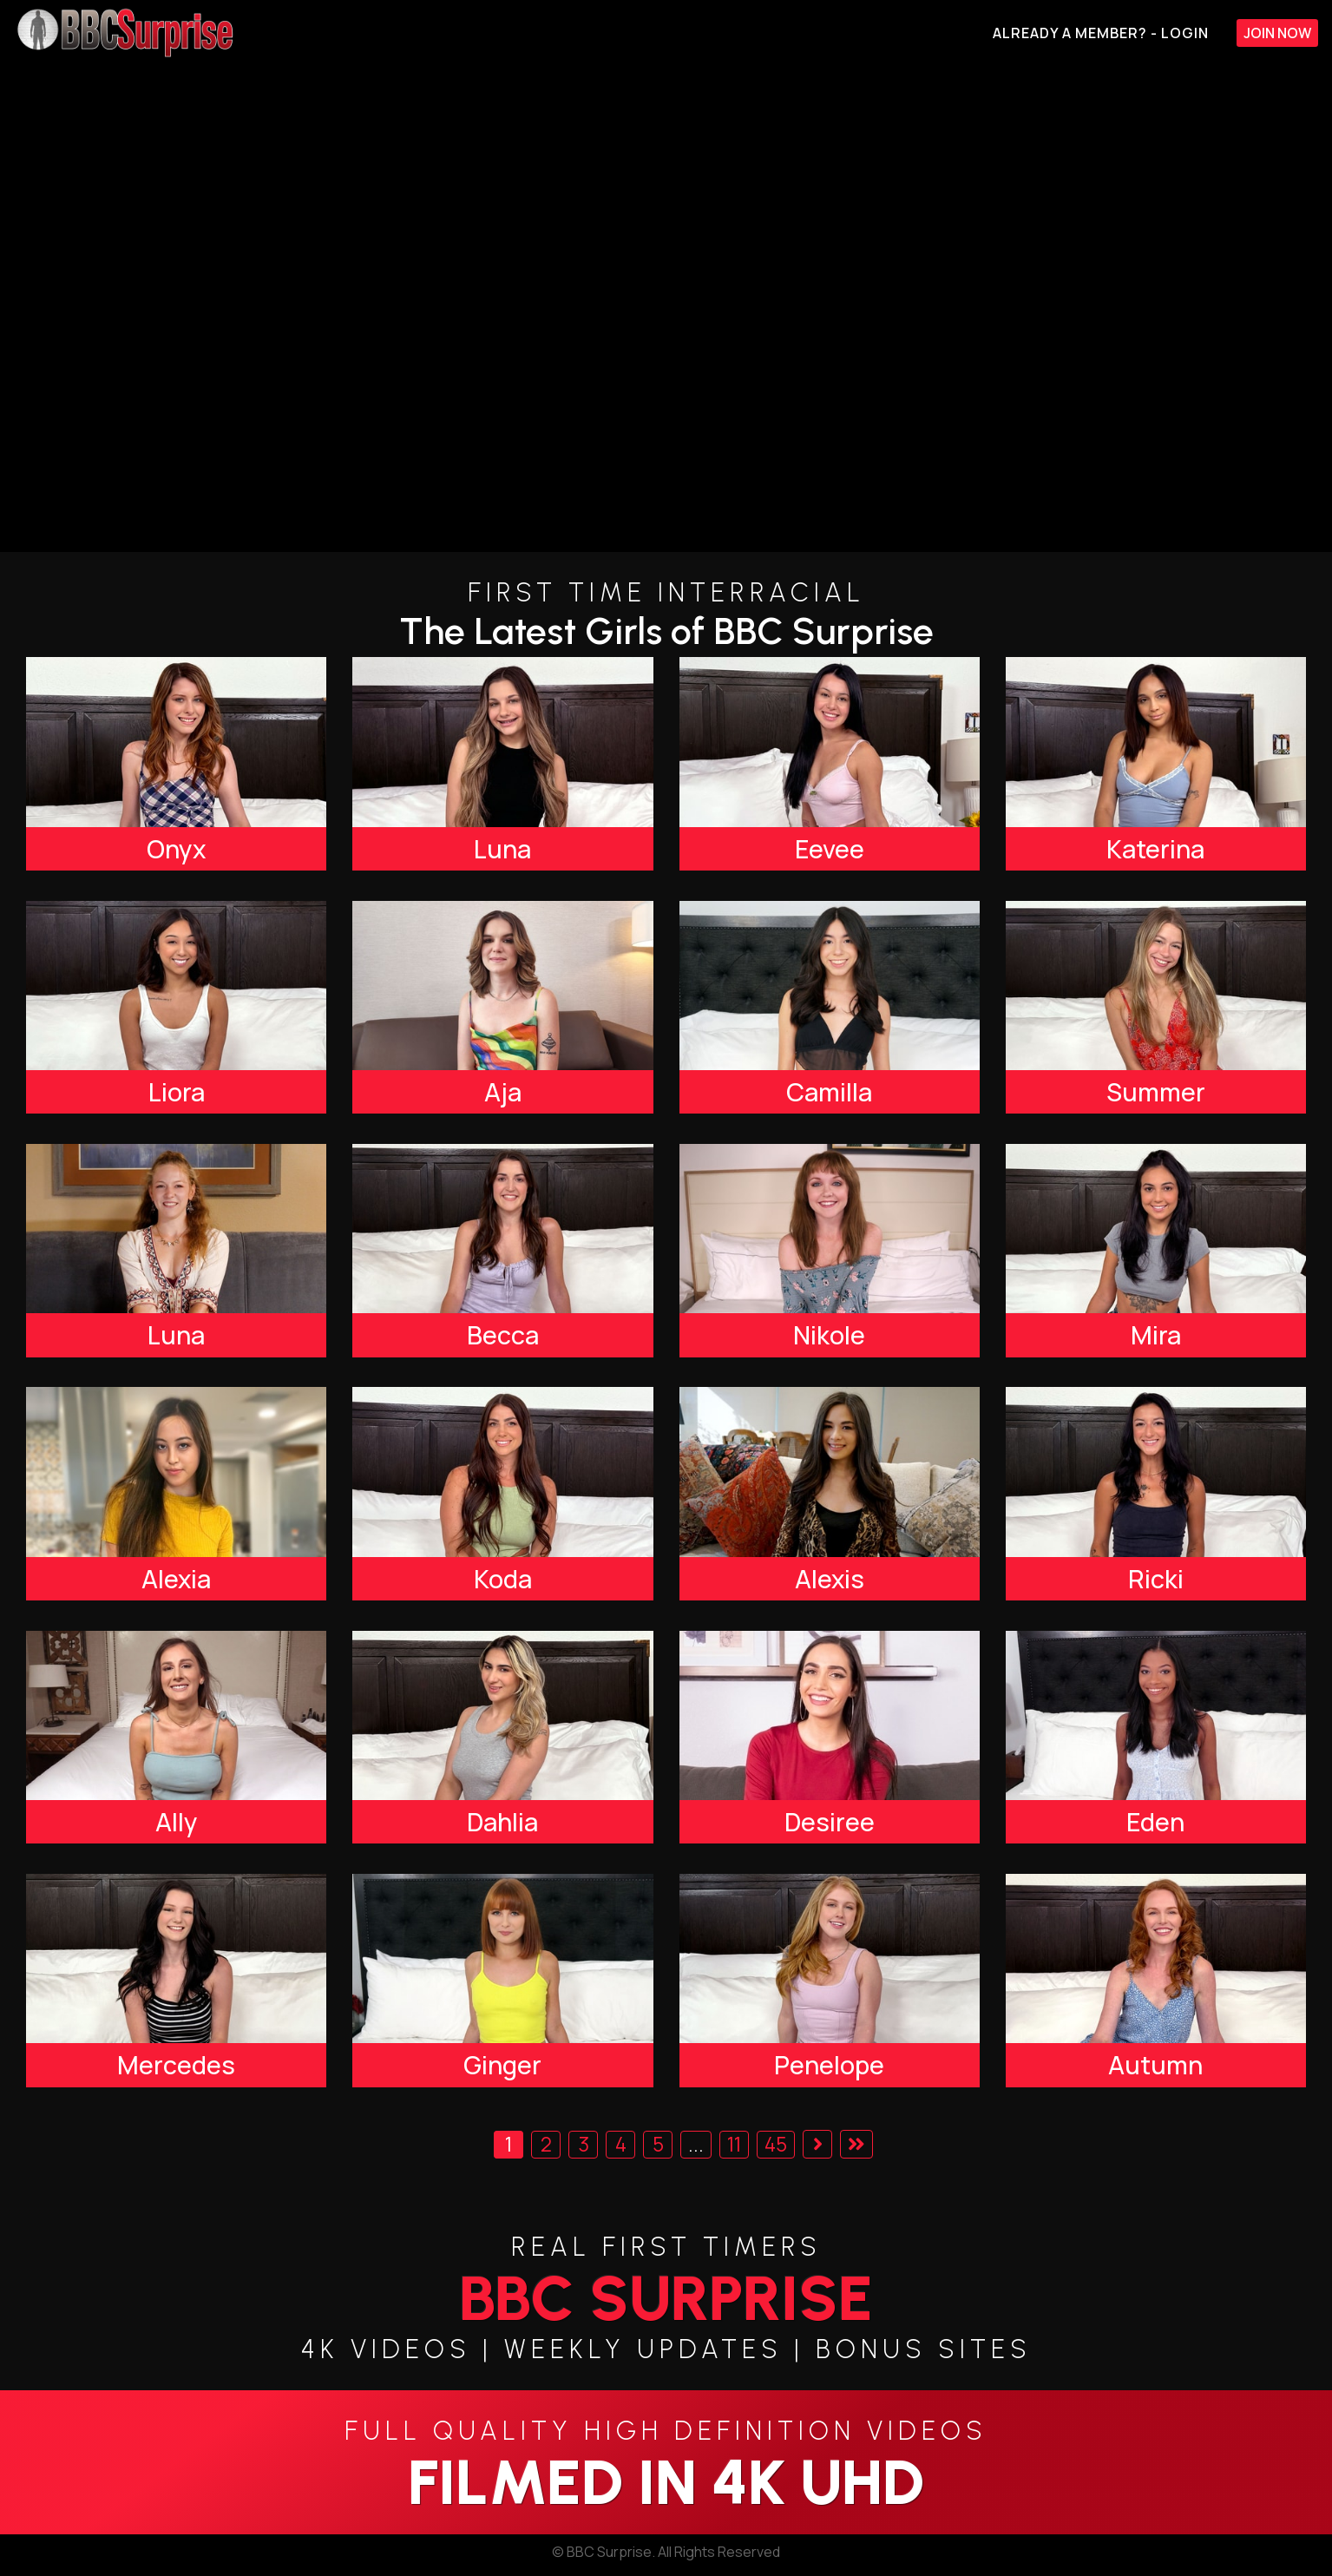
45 (775, 2144)
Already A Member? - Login (1101, 33)
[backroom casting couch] (666, 309)
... (696, 2144)
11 (734, 2144)
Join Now (1277, 33)
